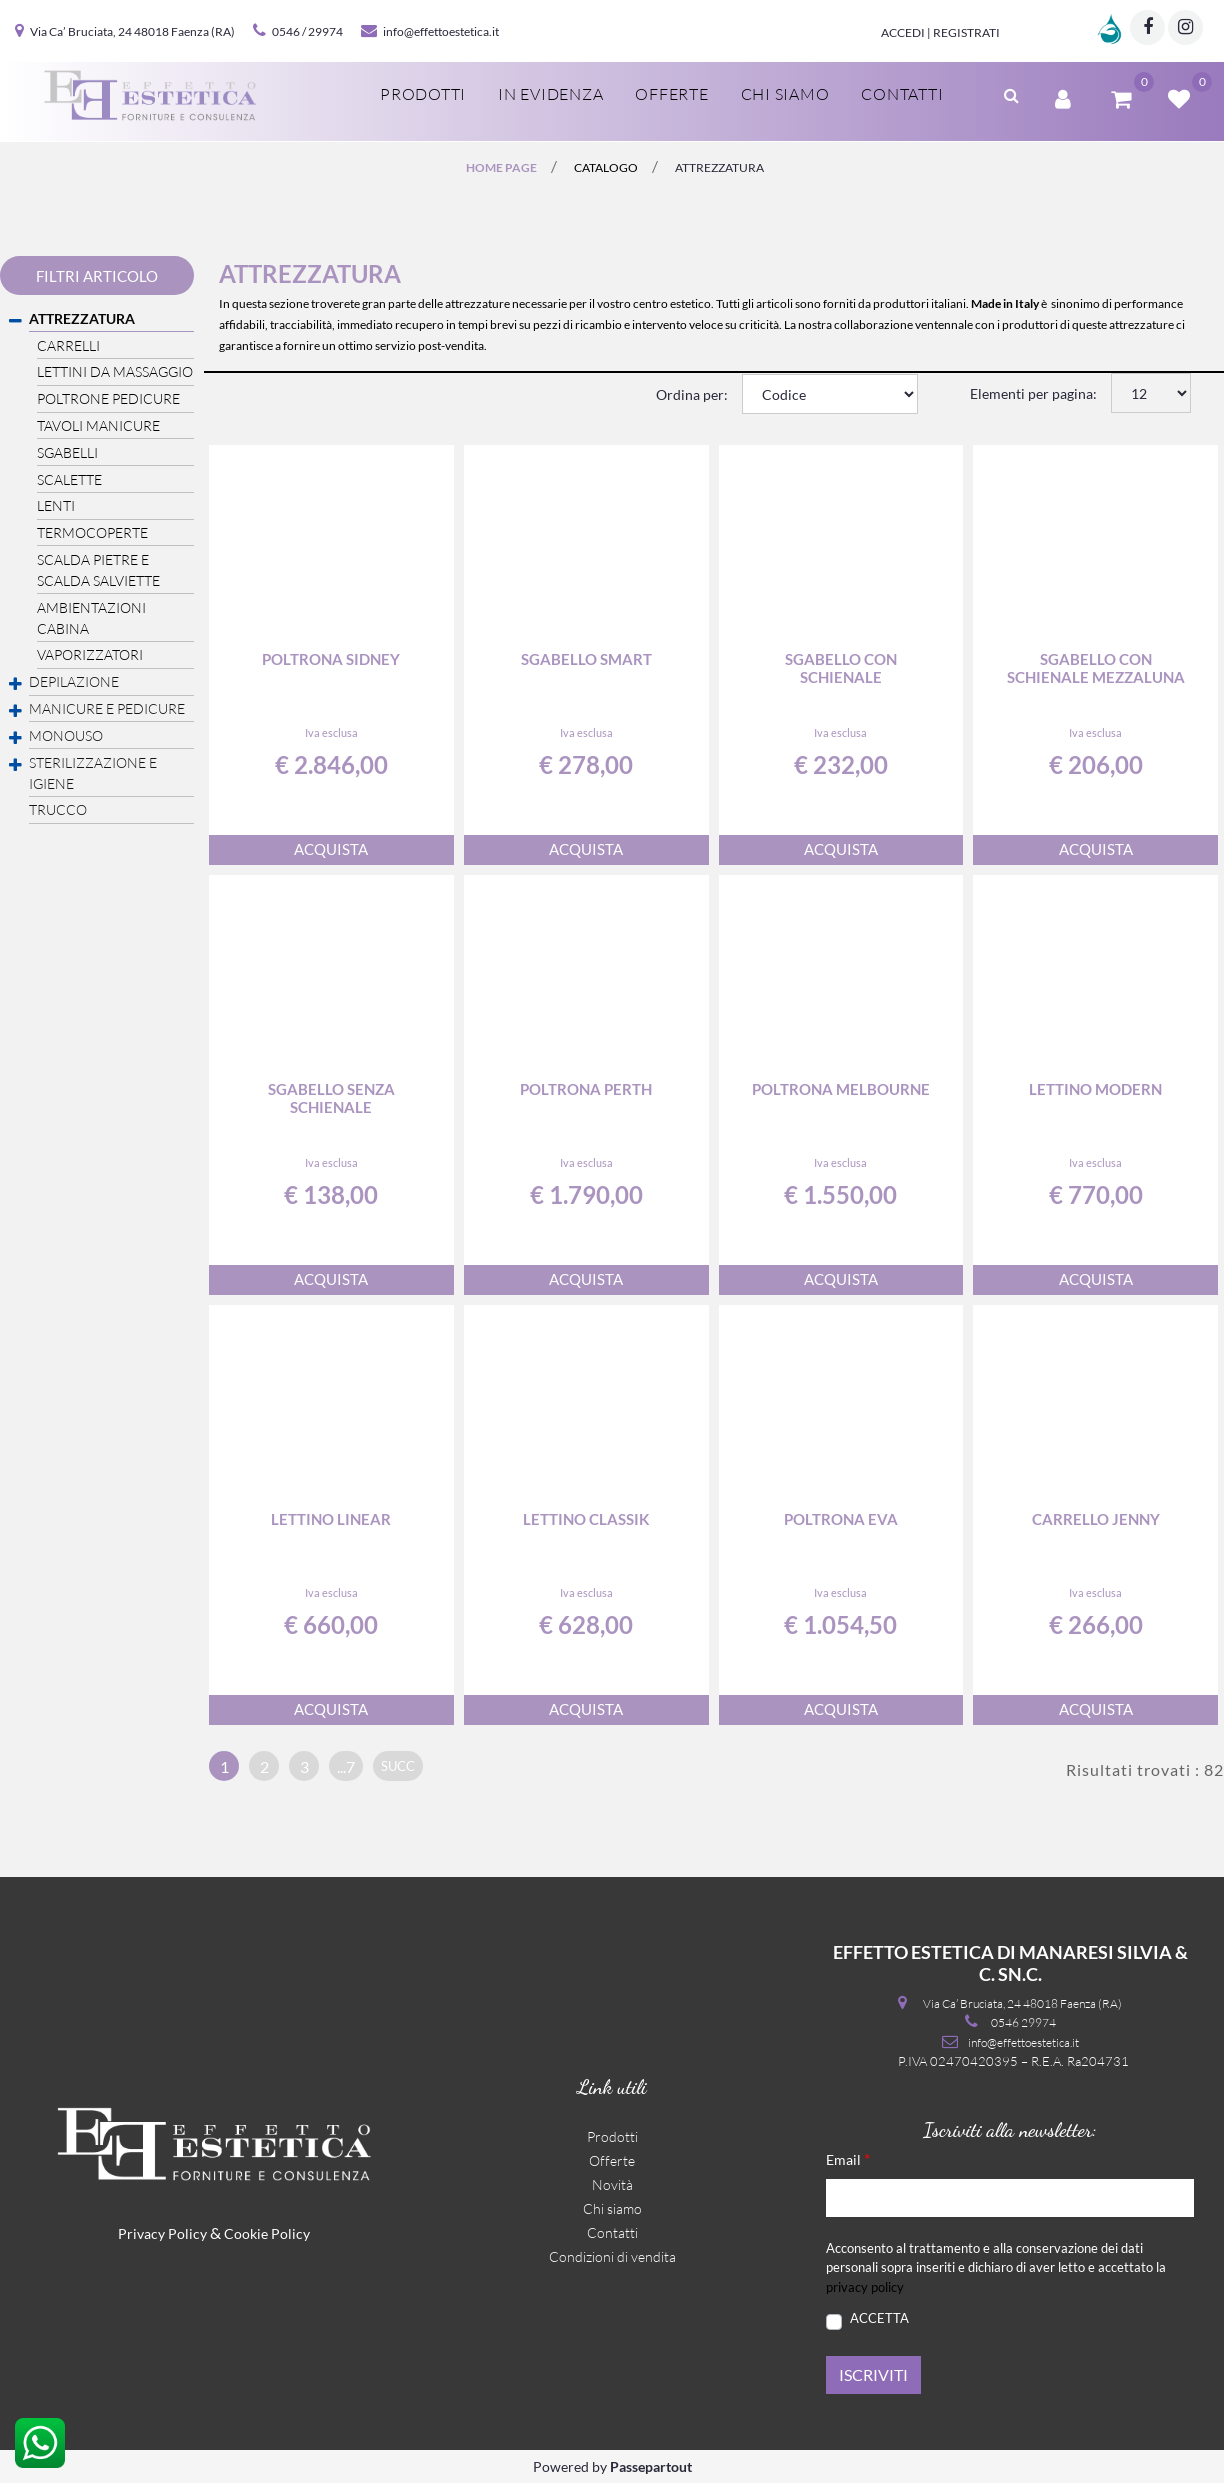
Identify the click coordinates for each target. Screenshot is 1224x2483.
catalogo (606, 167)
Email (848, 2158)
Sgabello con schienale (841, 668)
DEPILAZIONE (74, 681)
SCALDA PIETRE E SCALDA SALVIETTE (98, 570)
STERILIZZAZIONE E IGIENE (93, 773)
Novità (612, 2184)
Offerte (612, 2160)
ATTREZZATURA (719, 167)
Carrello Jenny (1096, 1519)
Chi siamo (612, 2208)
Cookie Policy (267, 2233)
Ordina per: (692, 394)
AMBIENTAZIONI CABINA (91, 618)
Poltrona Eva (841, 1519)
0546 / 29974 (307, 31)
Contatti (612, 2232)
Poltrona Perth (586, 1089)
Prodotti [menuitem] (423, 94)
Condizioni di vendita (612, 2256)
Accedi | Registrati (940, 32)
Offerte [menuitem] (671, 94)
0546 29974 (1023, 2022)
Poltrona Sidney (331, 659)
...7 (346, 1766)
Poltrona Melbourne (841, 1089)
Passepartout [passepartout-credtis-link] (651, 2466)
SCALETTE (69, 479)
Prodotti (612, 2136)
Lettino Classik (586, 1519)
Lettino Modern (1095, 1089)
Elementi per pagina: (1033, 393)
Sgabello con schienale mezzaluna (1096, 668)
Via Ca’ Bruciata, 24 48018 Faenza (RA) (132, 31)
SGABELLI (67, 452)
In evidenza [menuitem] (550, 94)
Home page (501, 167)
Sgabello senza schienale (331, 1098)
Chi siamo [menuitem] (785, 94)
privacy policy (865, 2287)
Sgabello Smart (586, 659)
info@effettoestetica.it (441, 31)
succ (398, 1766)
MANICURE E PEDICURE (107, 708)
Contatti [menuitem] (902, 94)
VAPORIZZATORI (90, 654)
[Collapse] (15, 320)
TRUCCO (58, 809)
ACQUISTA (331, 849)
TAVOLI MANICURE (98, 425)
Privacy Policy (162, 2233)
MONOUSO (66, 735)
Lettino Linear (331, 1519)
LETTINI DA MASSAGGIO (115, 371)
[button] (873, 2375)
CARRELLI (68, 345)
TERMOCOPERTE (92, 532)
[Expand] (15, 684)
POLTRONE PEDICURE (108, 398)
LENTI (56, 505)
